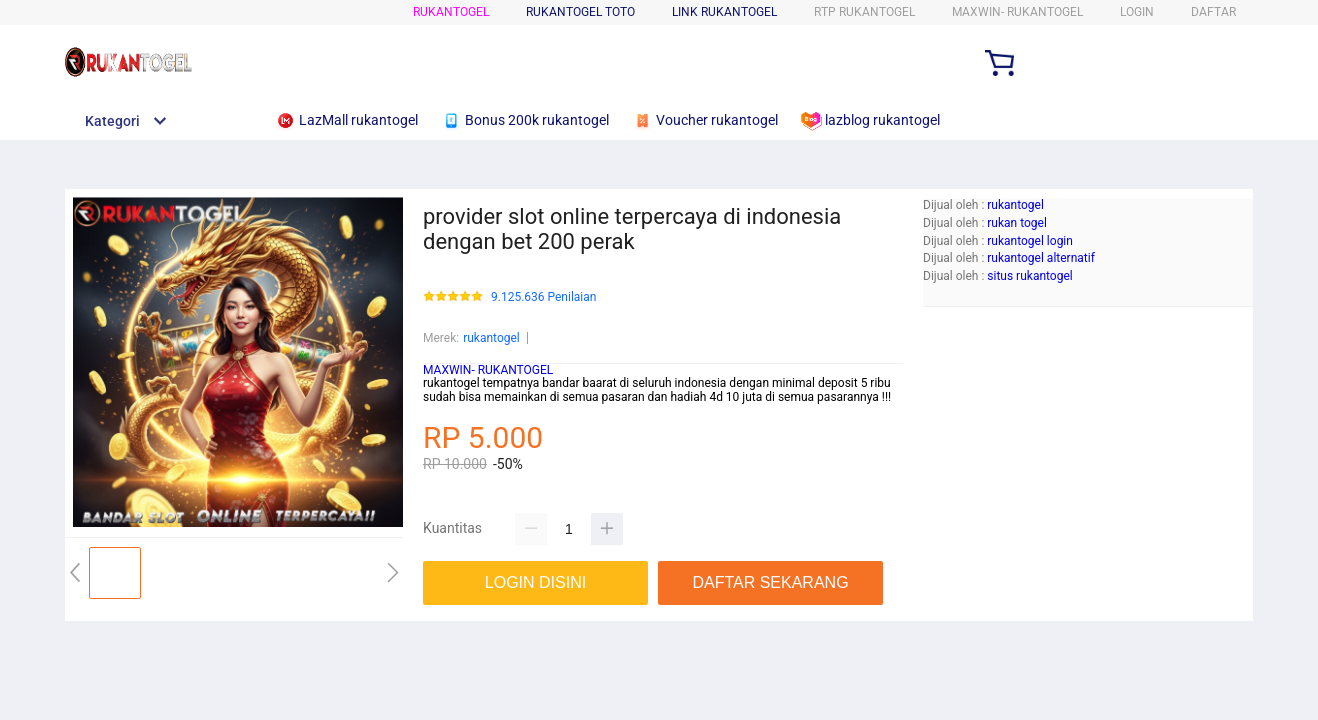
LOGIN (1137, 12)
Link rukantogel (724, 12)
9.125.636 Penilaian (543, 297)
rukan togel (1017, 223)
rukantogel (451, 12)
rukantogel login (1030, 241)
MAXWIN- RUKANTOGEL (488, 370)
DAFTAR (1213, 12)
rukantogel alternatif (1041, 258)
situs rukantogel (1029, 276)
